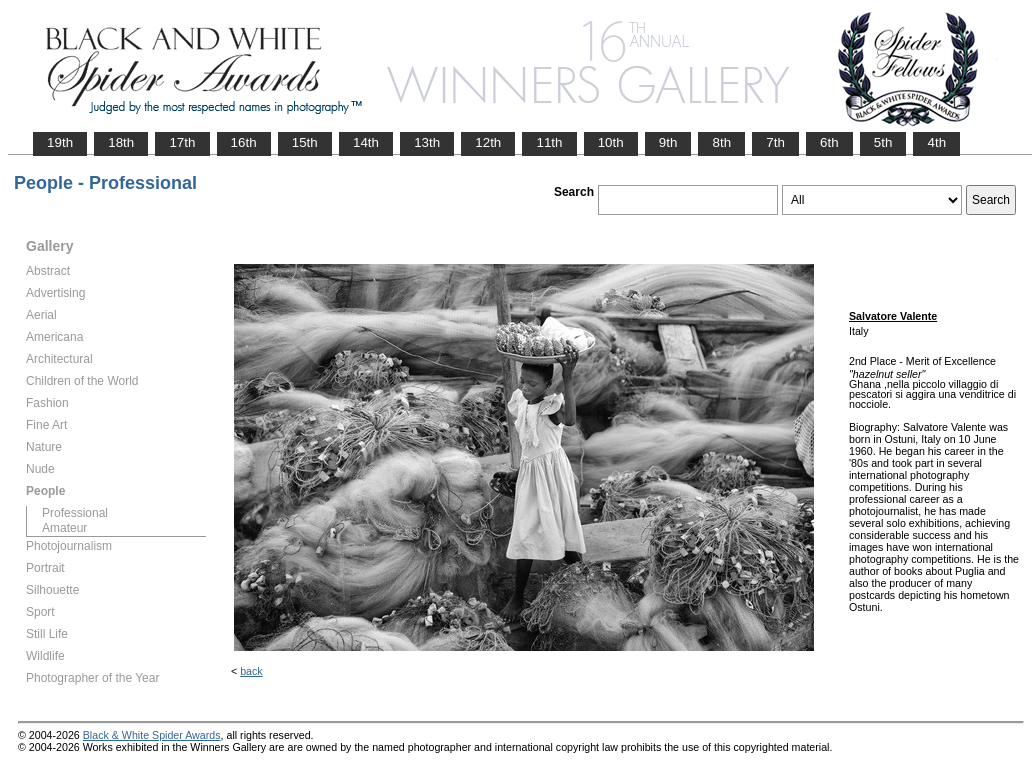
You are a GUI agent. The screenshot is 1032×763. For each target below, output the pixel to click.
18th (121, 142)
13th (427, 142)
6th (829, 142)
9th (668, 142)
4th (936, 142)
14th (366, 142)
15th (305, 142)
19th (60, 142)
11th (549, 142)
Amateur (64, 528)
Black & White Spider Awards (152, 735)
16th (244, 142)
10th (611, 142)
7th (775, 142)
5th (883, 142)
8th (721, 142)
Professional (75, 513)
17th (182, 142)
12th (488, 142)
